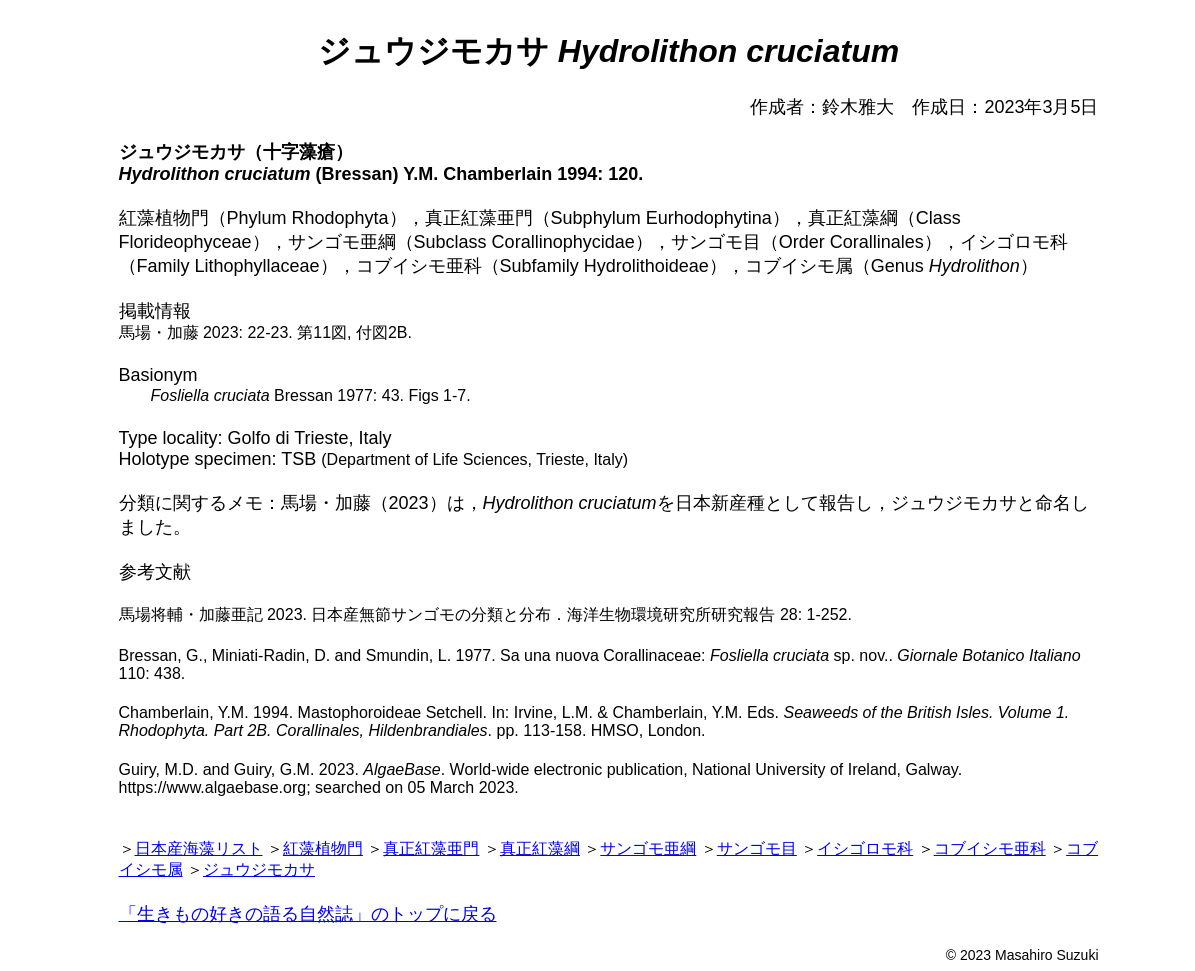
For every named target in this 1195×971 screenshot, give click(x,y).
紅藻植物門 (323, 848)
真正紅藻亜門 (431, 848)
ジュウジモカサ (259, 869)
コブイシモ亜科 (990, 848)
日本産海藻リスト (199, 848)
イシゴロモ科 (865, 848)
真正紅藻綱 (540, 848)
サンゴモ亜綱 (648, 848)
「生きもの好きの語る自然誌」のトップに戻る (308, 914)
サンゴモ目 (757, 848)
